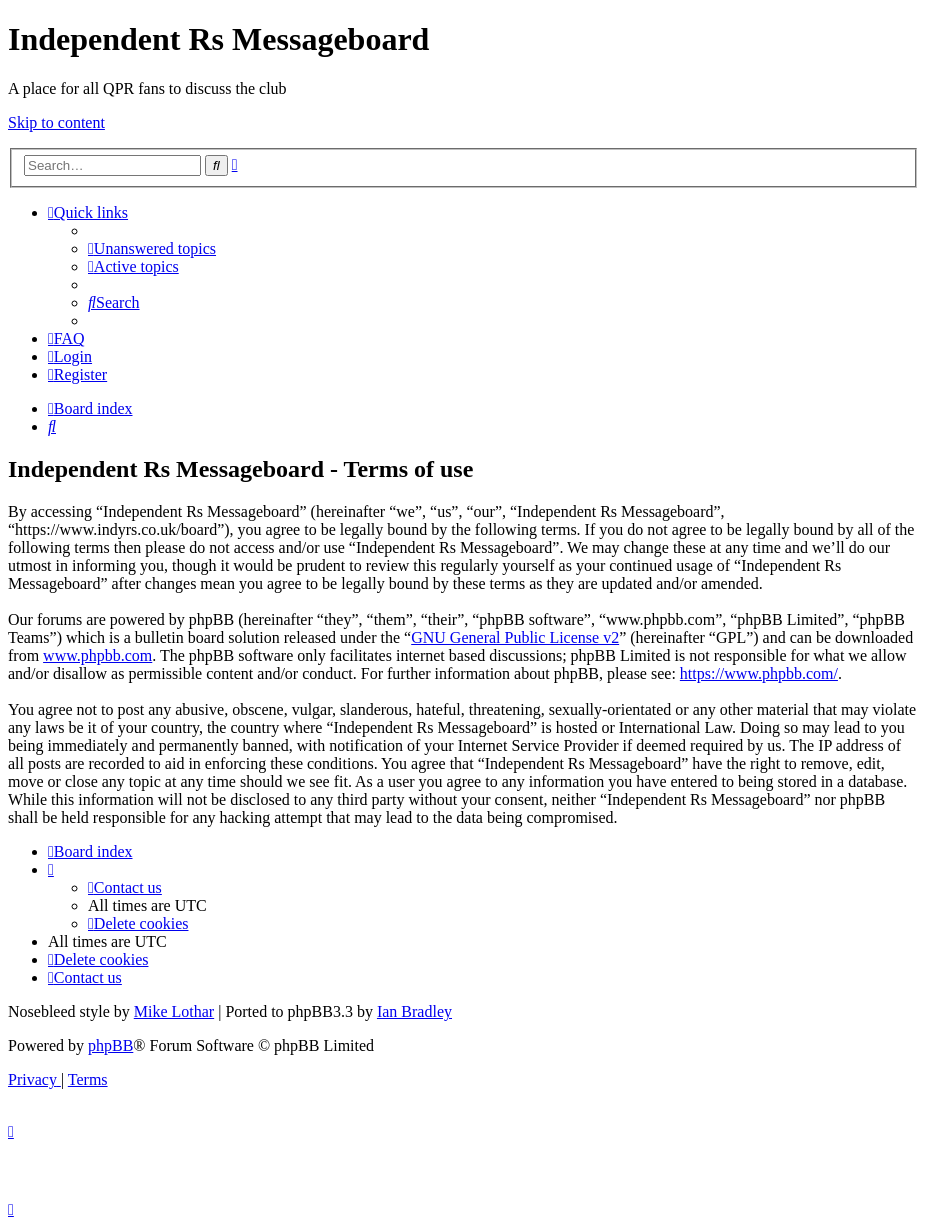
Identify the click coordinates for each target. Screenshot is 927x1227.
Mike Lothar (174, 1011)
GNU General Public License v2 (515, 637)
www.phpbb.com (97, 655)
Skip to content (56, 122)
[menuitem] (152, 248)
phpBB (110, 1045)
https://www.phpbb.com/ (759, 673)
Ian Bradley (414, 1011)
